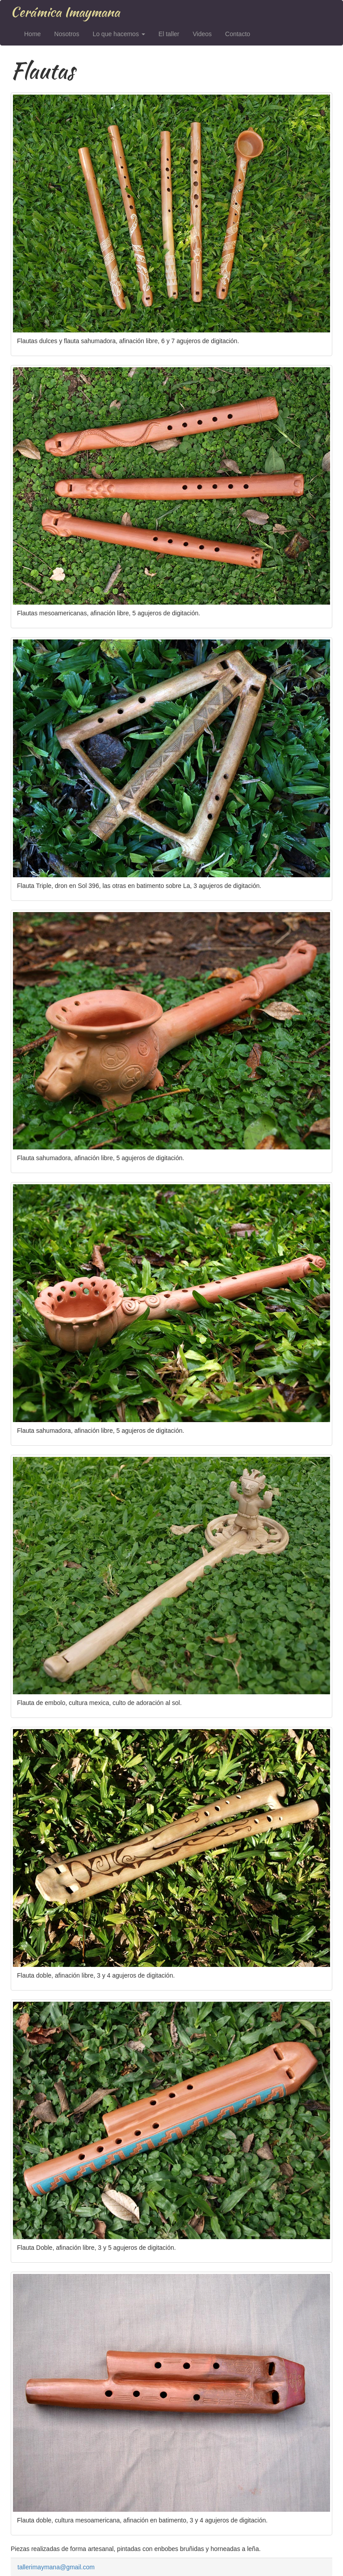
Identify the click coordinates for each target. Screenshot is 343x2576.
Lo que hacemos (118, 33)
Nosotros (66, 33)
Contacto (237, 33)
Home (32, 33)
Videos (202, 33)
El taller (169, 33)
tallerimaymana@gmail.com (56, 2567)
